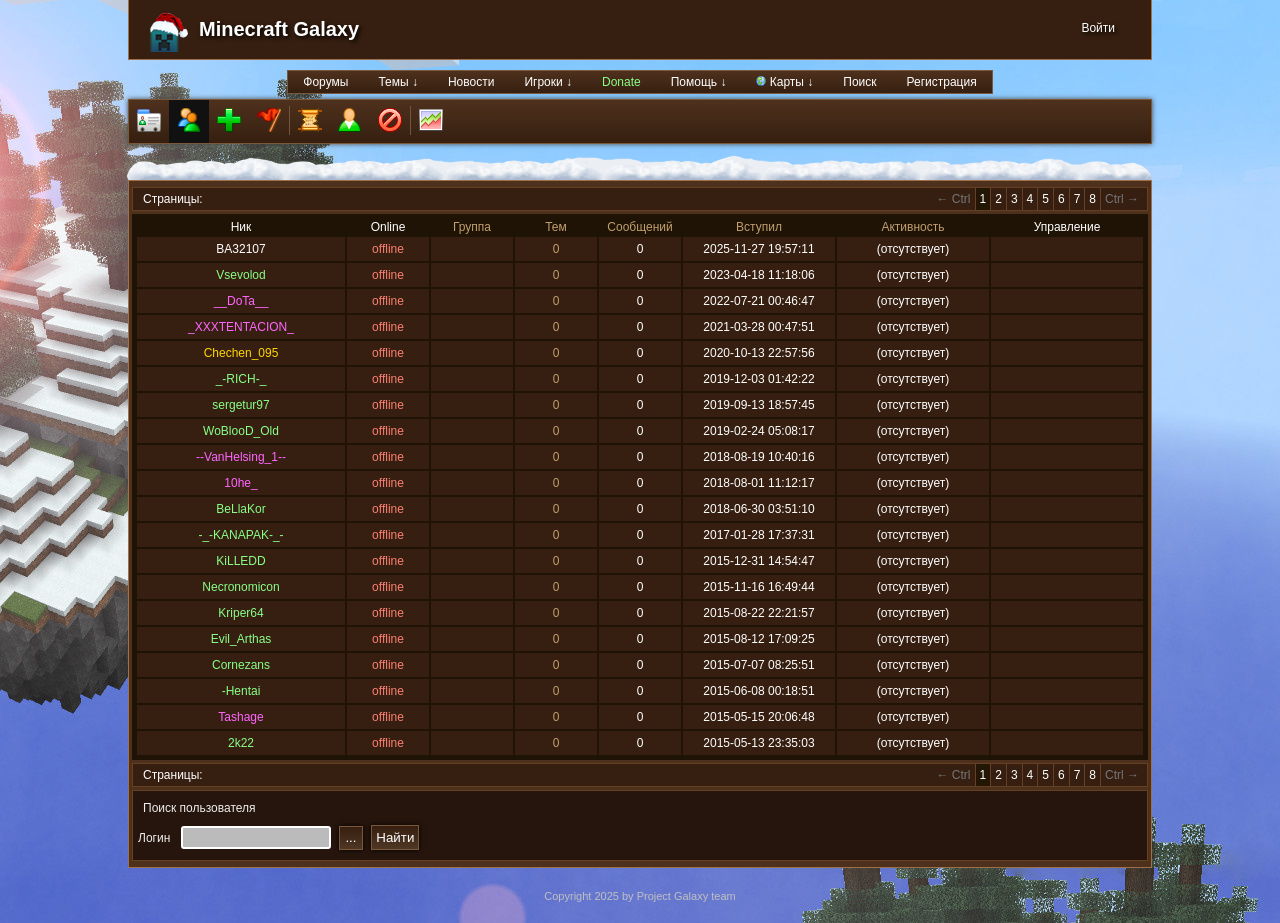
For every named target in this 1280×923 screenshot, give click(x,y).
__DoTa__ (241, 301)
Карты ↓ (784, 82)
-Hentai (241, 691)
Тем (556, 227)
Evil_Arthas (241, 639)
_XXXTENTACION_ (241, 327)
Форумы (325, 82)
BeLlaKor (240, 509)
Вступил (759, 227)
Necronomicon (240, 587)
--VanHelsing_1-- (241, 457)
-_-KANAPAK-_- (240, 535)
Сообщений (639, 227)
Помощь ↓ (699, 82)
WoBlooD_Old (241, 431)
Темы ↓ (398, 82)
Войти (1098, 28)
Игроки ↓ (548, 82)
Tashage (240, 717)
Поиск (859, 82)
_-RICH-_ (241, 379)
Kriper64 (240, 613)
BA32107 (240, 249)
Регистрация (942, 82)
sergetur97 (240, 405)
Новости (471, 82)
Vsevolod (240, 275)
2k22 (241, 743)
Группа (472, 227)
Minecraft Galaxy (279, 29)
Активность (912, 227)
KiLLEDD (240, 561)
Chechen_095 (241, 353)
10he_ (240, 483)
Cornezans (241, 665)
